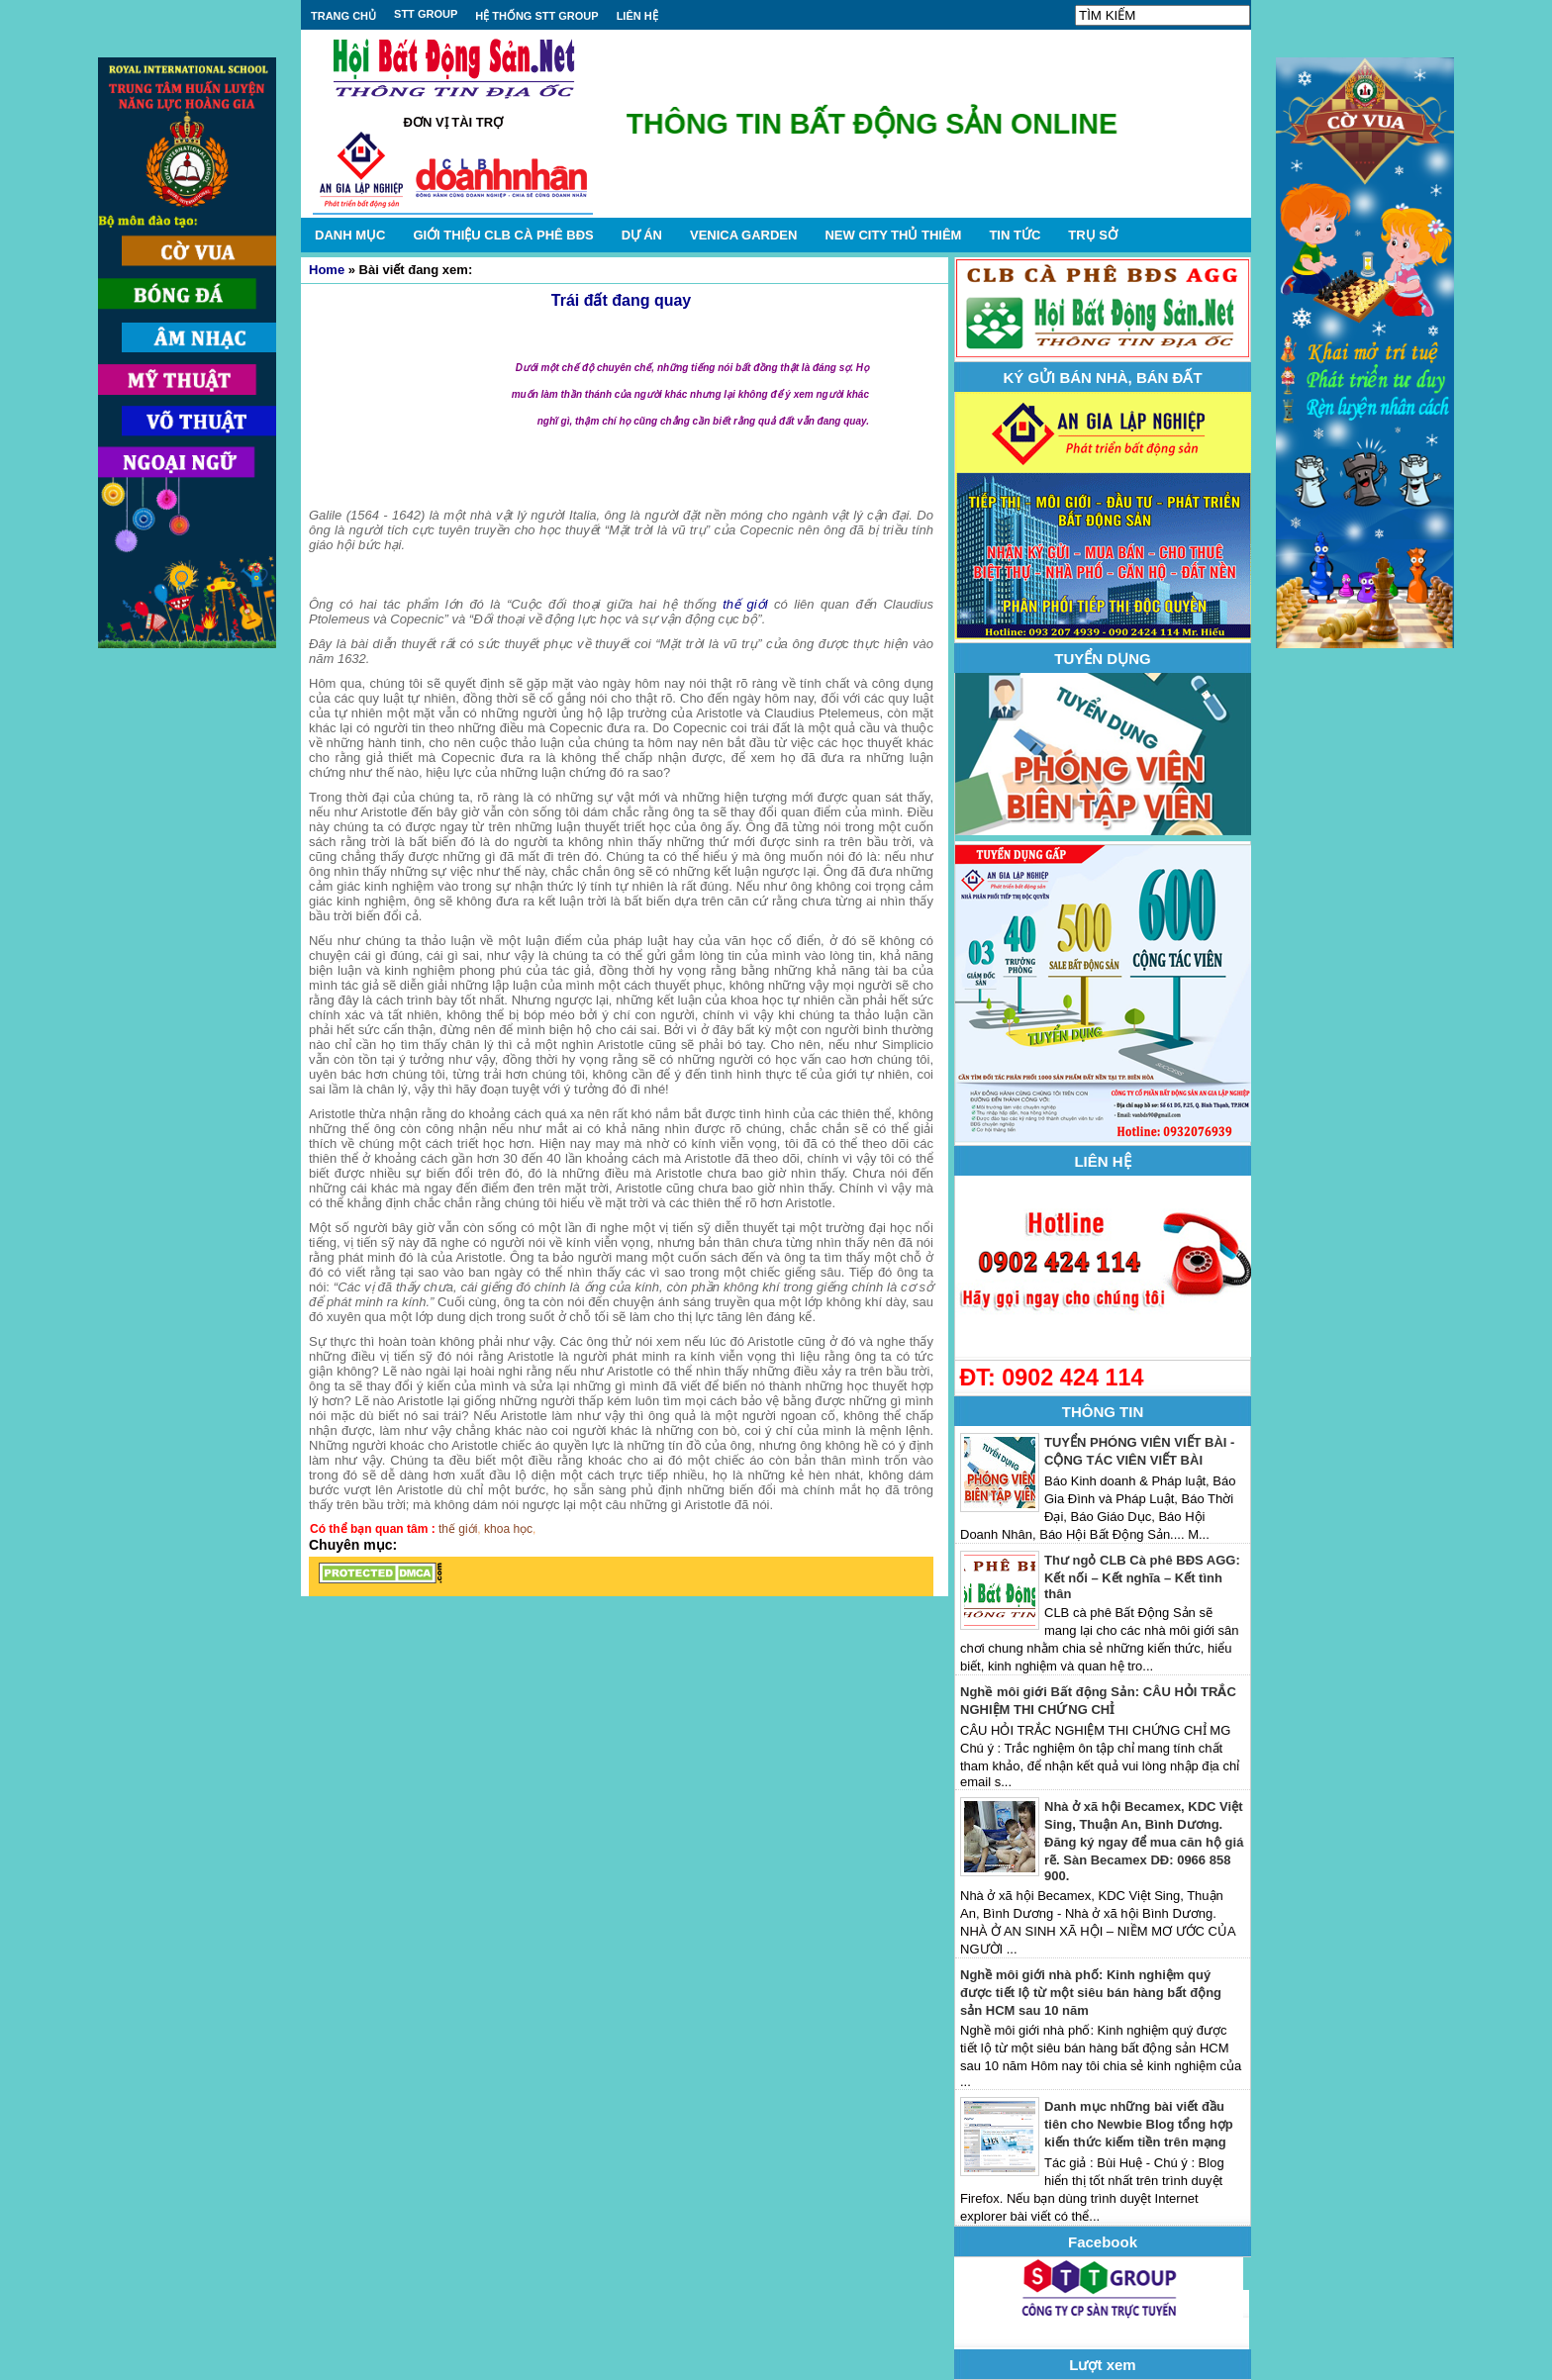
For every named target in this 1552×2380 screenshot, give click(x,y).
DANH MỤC (350, 235)
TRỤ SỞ (1092, 235)
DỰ (642, 235)
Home (326, 269)
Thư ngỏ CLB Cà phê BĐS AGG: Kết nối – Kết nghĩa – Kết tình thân (1142, 1577)
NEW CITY (892, 235)
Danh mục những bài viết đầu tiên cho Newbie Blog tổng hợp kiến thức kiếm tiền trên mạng (1138, 2124)
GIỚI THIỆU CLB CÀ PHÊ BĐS (503, 235)
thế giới (745, 604)
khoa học (508, 1529)
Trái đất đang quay (621, 300)
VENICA (743, 235)
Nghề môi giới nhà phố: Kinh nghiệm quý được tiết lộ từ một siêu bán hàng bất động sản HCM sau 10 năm (1090, 1992)
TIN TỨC (1014, 235)
